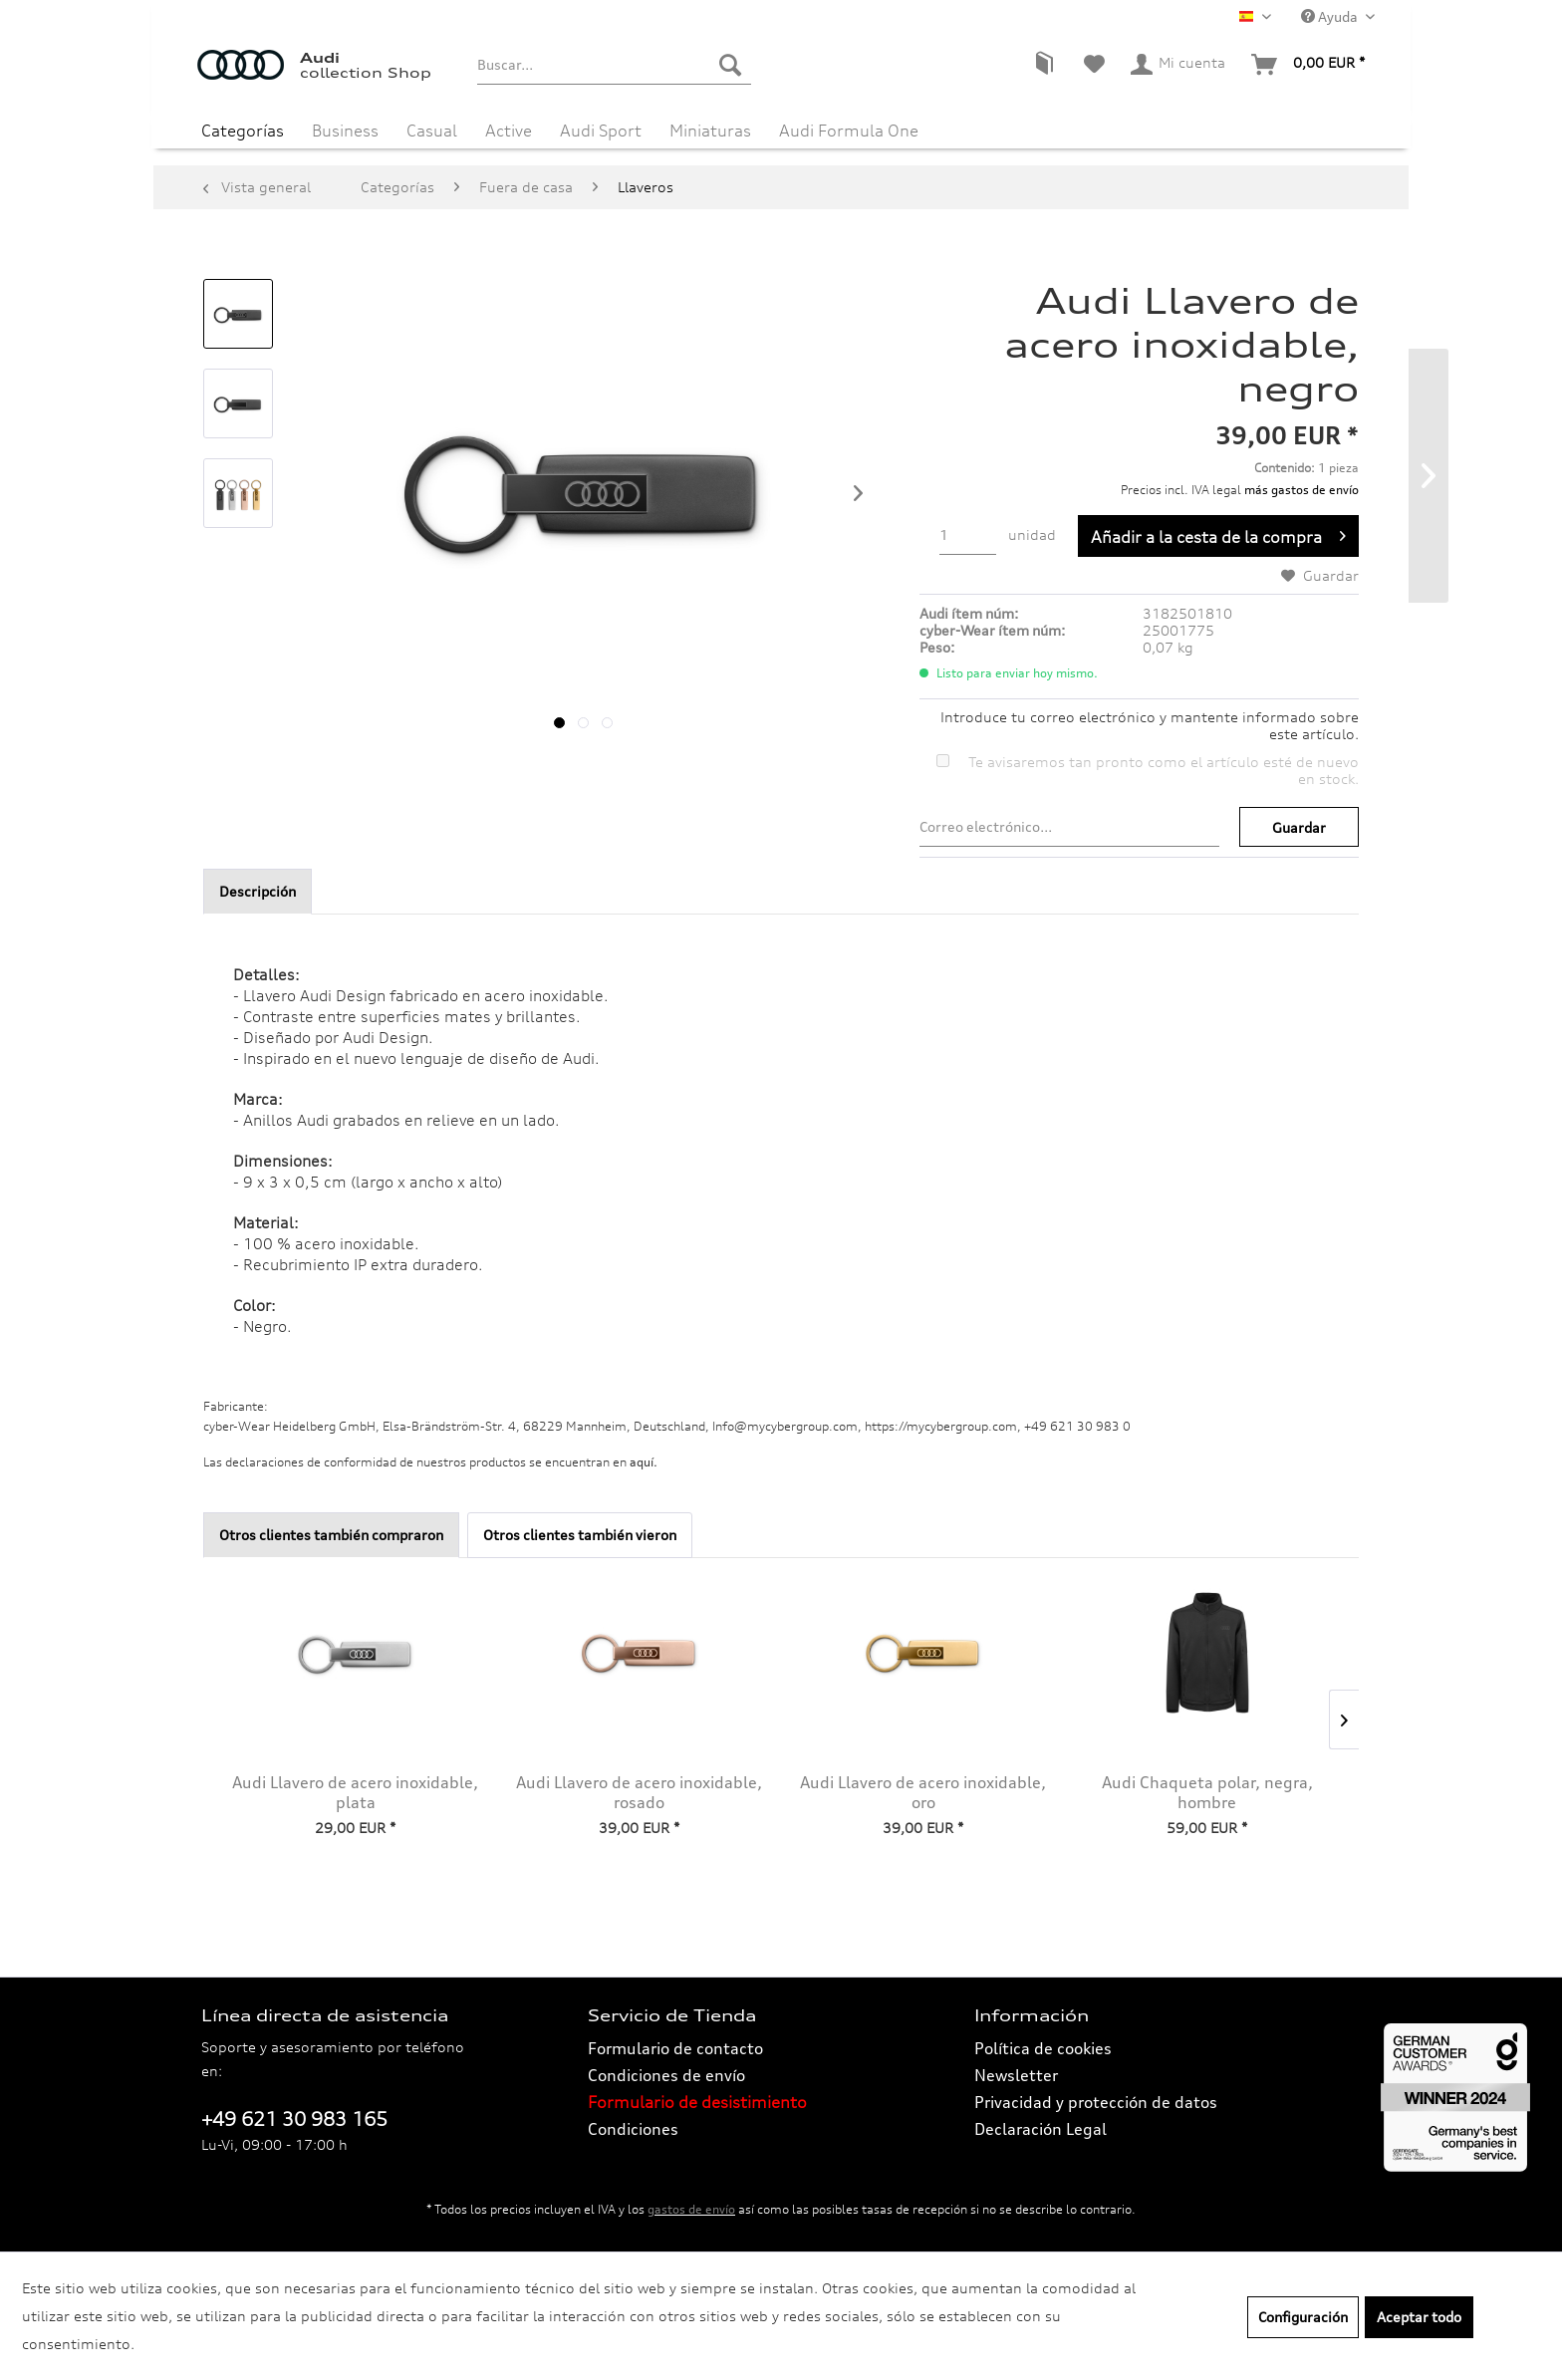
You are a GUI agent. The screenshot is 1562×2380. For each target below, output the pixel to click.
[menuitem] (614, 65)
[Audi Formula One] (848, 127)
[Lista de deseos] (1094, 65)
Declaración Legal (1040, 2129)
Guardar (1299, 827)
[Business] (345, 127)
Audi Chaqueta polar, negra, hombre (1207, 1792)
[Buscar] (730, 65)
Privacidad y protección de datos (1095, 2102)
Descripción (257, 891)
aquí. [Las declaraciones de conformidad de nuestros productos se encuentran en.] (643, 1461)
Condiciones (633, 2129)
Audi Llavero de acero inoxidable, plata (355, 1792)
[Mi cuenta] (1179, 65)
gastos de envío (691, 2209)
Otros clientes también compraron (331, 1534)
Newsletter (1016, 2075)
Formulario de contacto (675, 2048)
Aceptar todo (1419, 2316)
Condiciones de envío (666, 2075)
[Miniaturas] (710, 127)
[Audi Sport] (600, 127)
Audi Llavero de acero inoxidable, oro (923, 1792)
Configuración (1303, 2316)
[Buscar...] (614, 65)
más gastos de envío (1301, 489)
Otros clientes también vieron (579, 1534)
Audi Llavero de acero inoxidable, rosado (639, 1792)
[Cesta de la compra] (1309, 65)
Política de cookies (1043, 2048)
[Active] (508, 127)
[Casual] (431, 127)
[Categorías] (242, 127)
